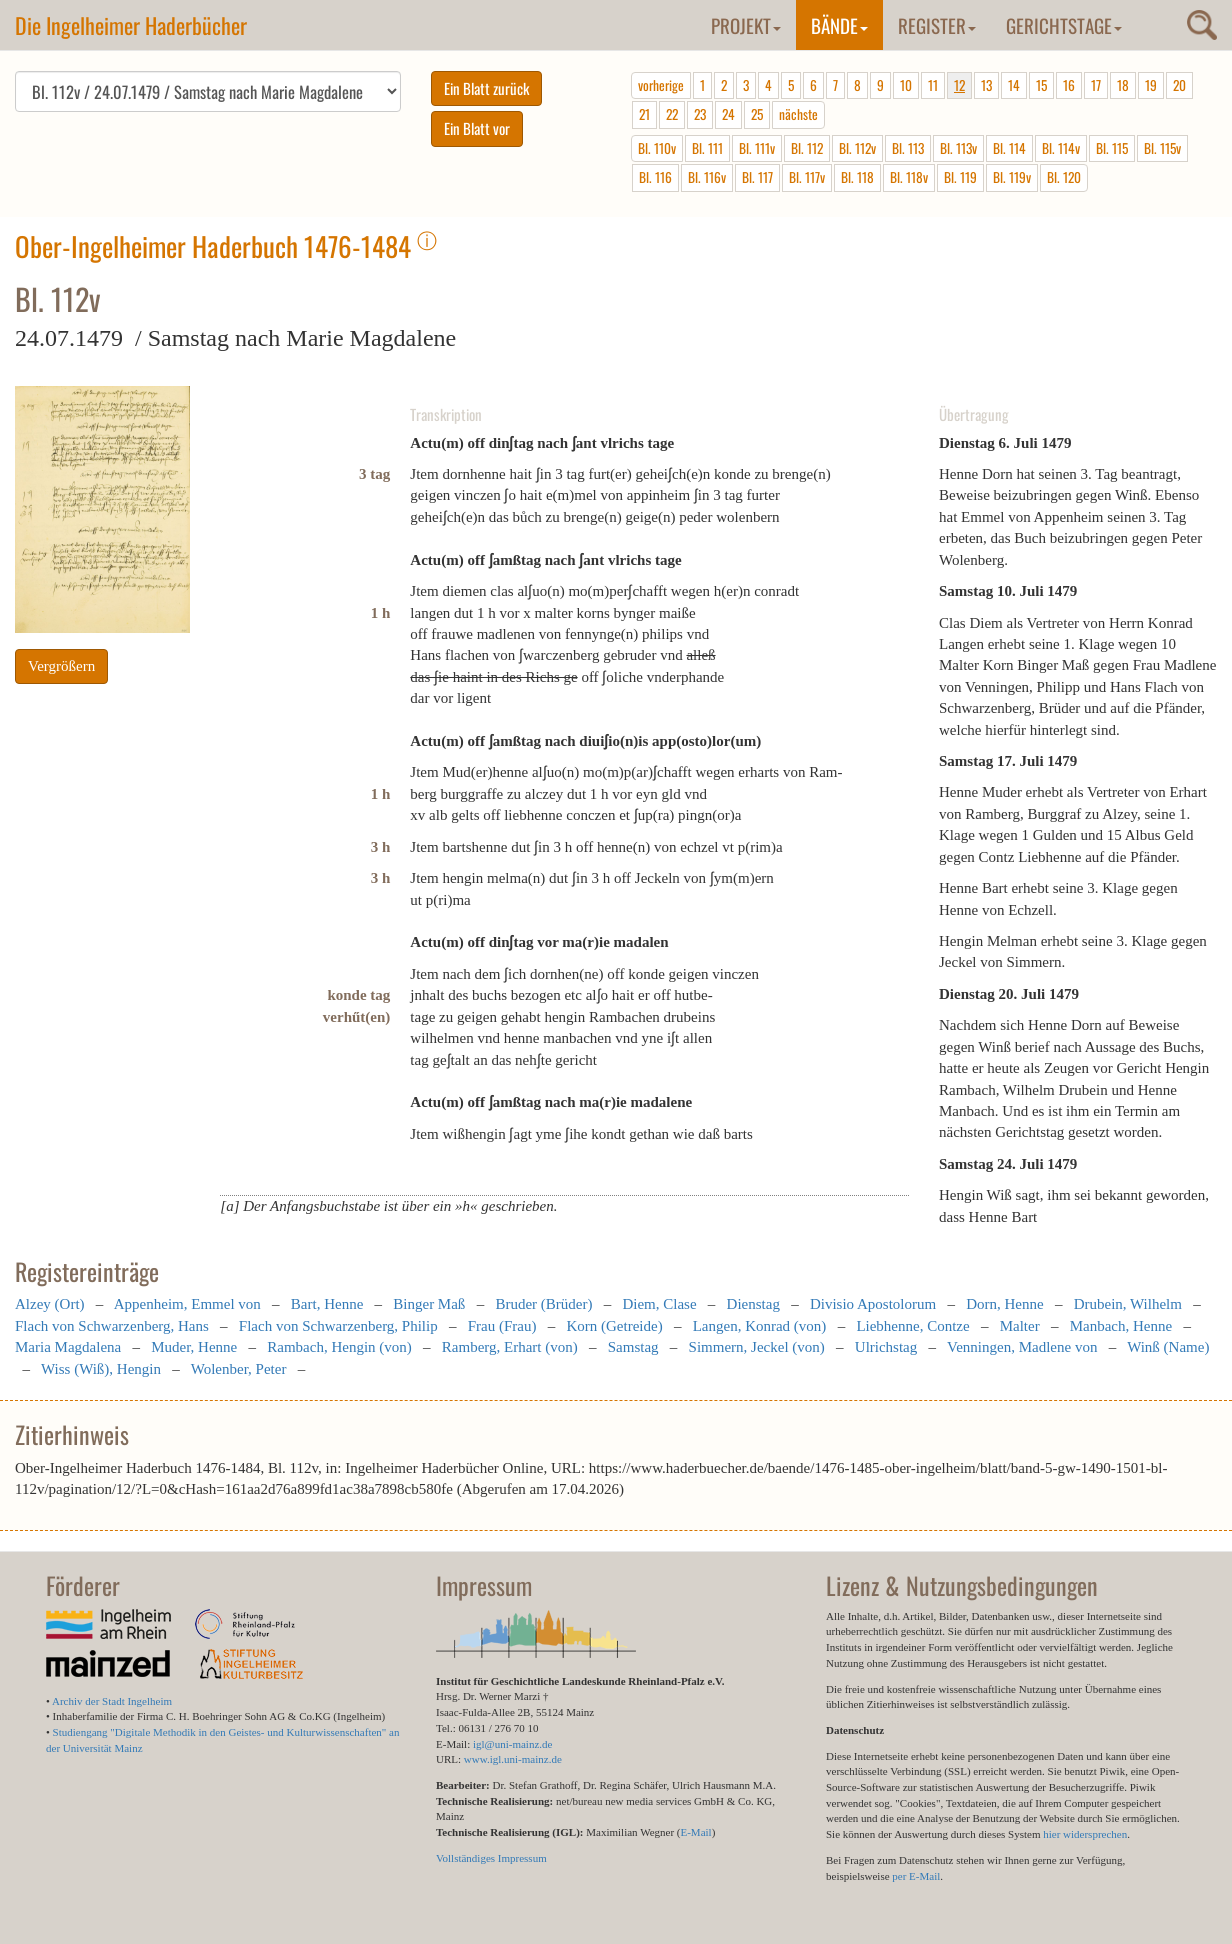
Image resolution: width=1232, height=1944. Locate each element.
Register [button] (937, 25)
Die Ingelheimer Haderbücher (131, 25)
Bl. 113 (908, 148)
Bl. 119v (1012, 177)
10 (906, 85)
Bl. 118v (909, 177)
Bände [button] (839, 25)
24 (728, 114)
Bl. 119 (960, 177)
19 (1151, 85)
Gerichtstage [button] (1064, 25)
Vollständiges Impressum (491, 1858)
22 (672, 114)
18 (1123, 85)
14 (1014, 85)
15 (1041, 85)
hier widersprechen (1085, 1834)
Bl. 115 (1112, 148)
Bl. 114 (1009, 148)
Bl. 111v (757, 148)
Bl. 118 (857, 177)
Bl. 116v (707, 177)
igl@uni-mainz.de (512, 1744)
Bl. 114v (1061, 148)
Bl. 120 (1064, 177)
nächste (798, 114)
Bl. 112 (807, 148)
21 (644, 114)
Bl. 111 (707, 148)
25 (757, 114)
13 (986, 85)
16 (1069, 85)
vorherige (661, 85)
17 (1096, 85)
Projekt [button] (746, 25)
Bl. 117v (807, 177)
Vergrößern (61, 666)
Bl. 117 (757, 177)
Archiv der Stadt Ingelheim (112, 1701)
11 (933, 85)
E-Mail (695, 1832)
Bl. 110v (657, 148)
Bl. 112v (857, 148)
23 (700, 114)
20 (1179, 85)
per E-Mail (916, 1876)
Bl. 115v (1162, 148)
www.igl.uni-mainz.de (513, 1759)
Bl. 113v (958, 148)
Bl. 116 (655, 177)
